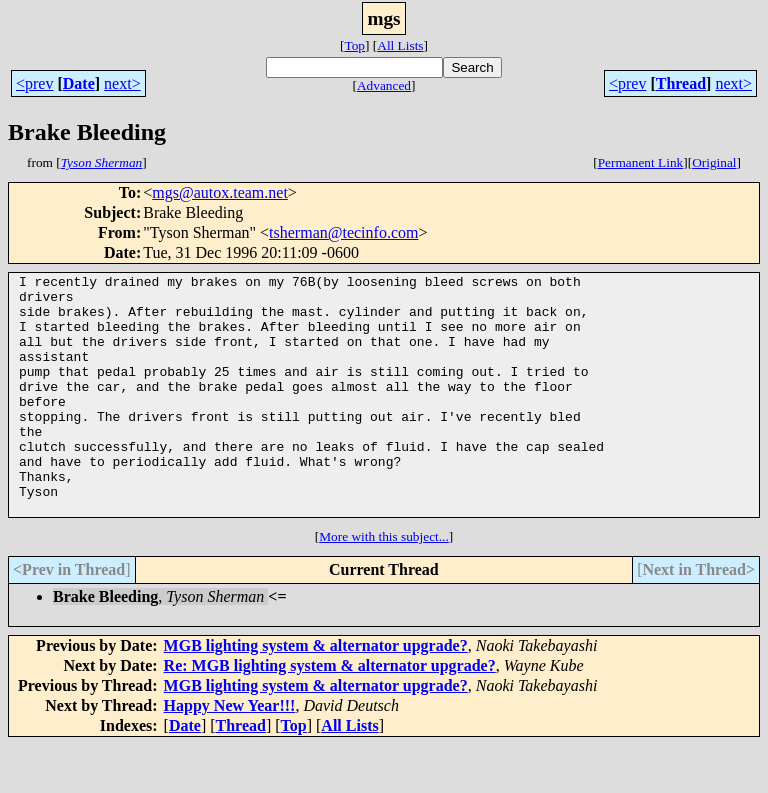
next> (122, 83)
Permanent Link (641, 162)
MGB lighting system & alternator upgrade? (316, 693)
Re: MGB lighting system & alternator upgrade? (330, 713)
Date (79, 83)
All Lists (400, 45)
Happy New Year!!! (230, 753)
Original (714, 162)
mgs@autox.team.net (220, 192)
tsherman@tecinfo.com (343, 232)
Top (354, 45)
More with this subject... (384, 584)
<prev (34, 83)
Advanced (384, 85)
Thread (681, 83)
